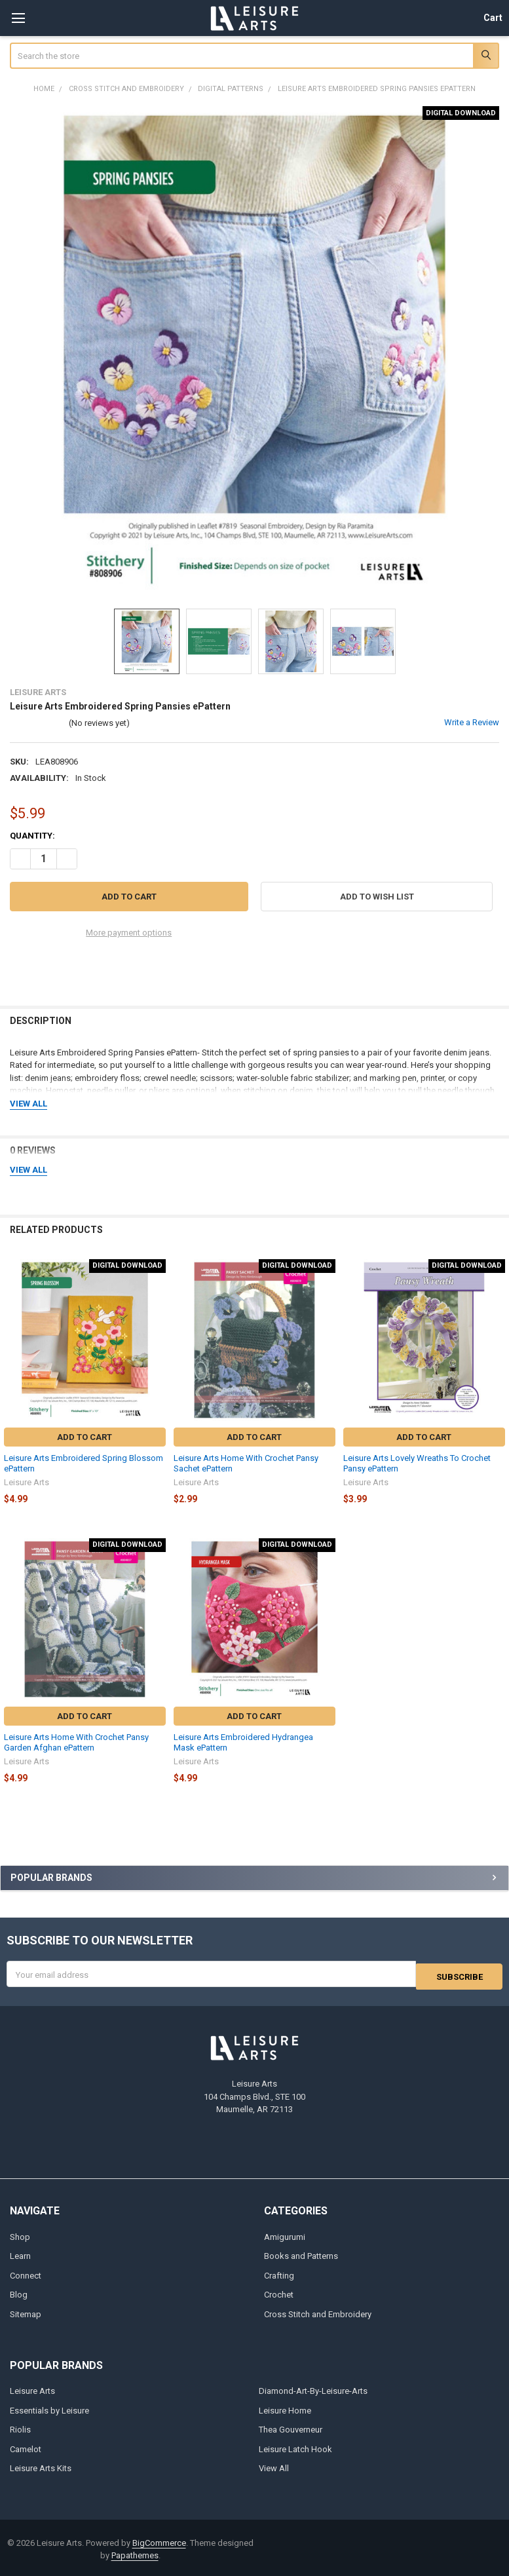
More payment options (129, 933)
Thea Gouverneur (290, 2427)
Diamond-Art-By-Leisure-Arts (313, 2388)
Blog (19, 2292)
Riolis (20, 2427)
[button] (377, 896)
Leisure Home (285, 2408)
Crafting (279, 2273)
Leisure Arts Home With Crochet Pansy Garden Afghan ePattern (76, 1742)
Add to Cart (84, 1437)
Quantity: (32, 836)
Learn (20, 2253)
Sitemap (25, 2312)
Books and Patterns (301, 2253)
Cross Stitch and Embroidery (317, 2312)
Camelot (25, 2447)
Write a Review (471, 722)
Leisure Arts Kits (40, 2466)
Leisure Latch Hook (295, 2447)
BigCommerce (159, 2540)
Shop (20, 2234)
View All (274, 2466)
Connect (25, 2273)
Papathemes (135, 2553)
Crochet (278, 2292)
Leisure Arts (32, 2388)
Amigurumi (284, 2234)
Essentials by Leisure (49, 2408)
